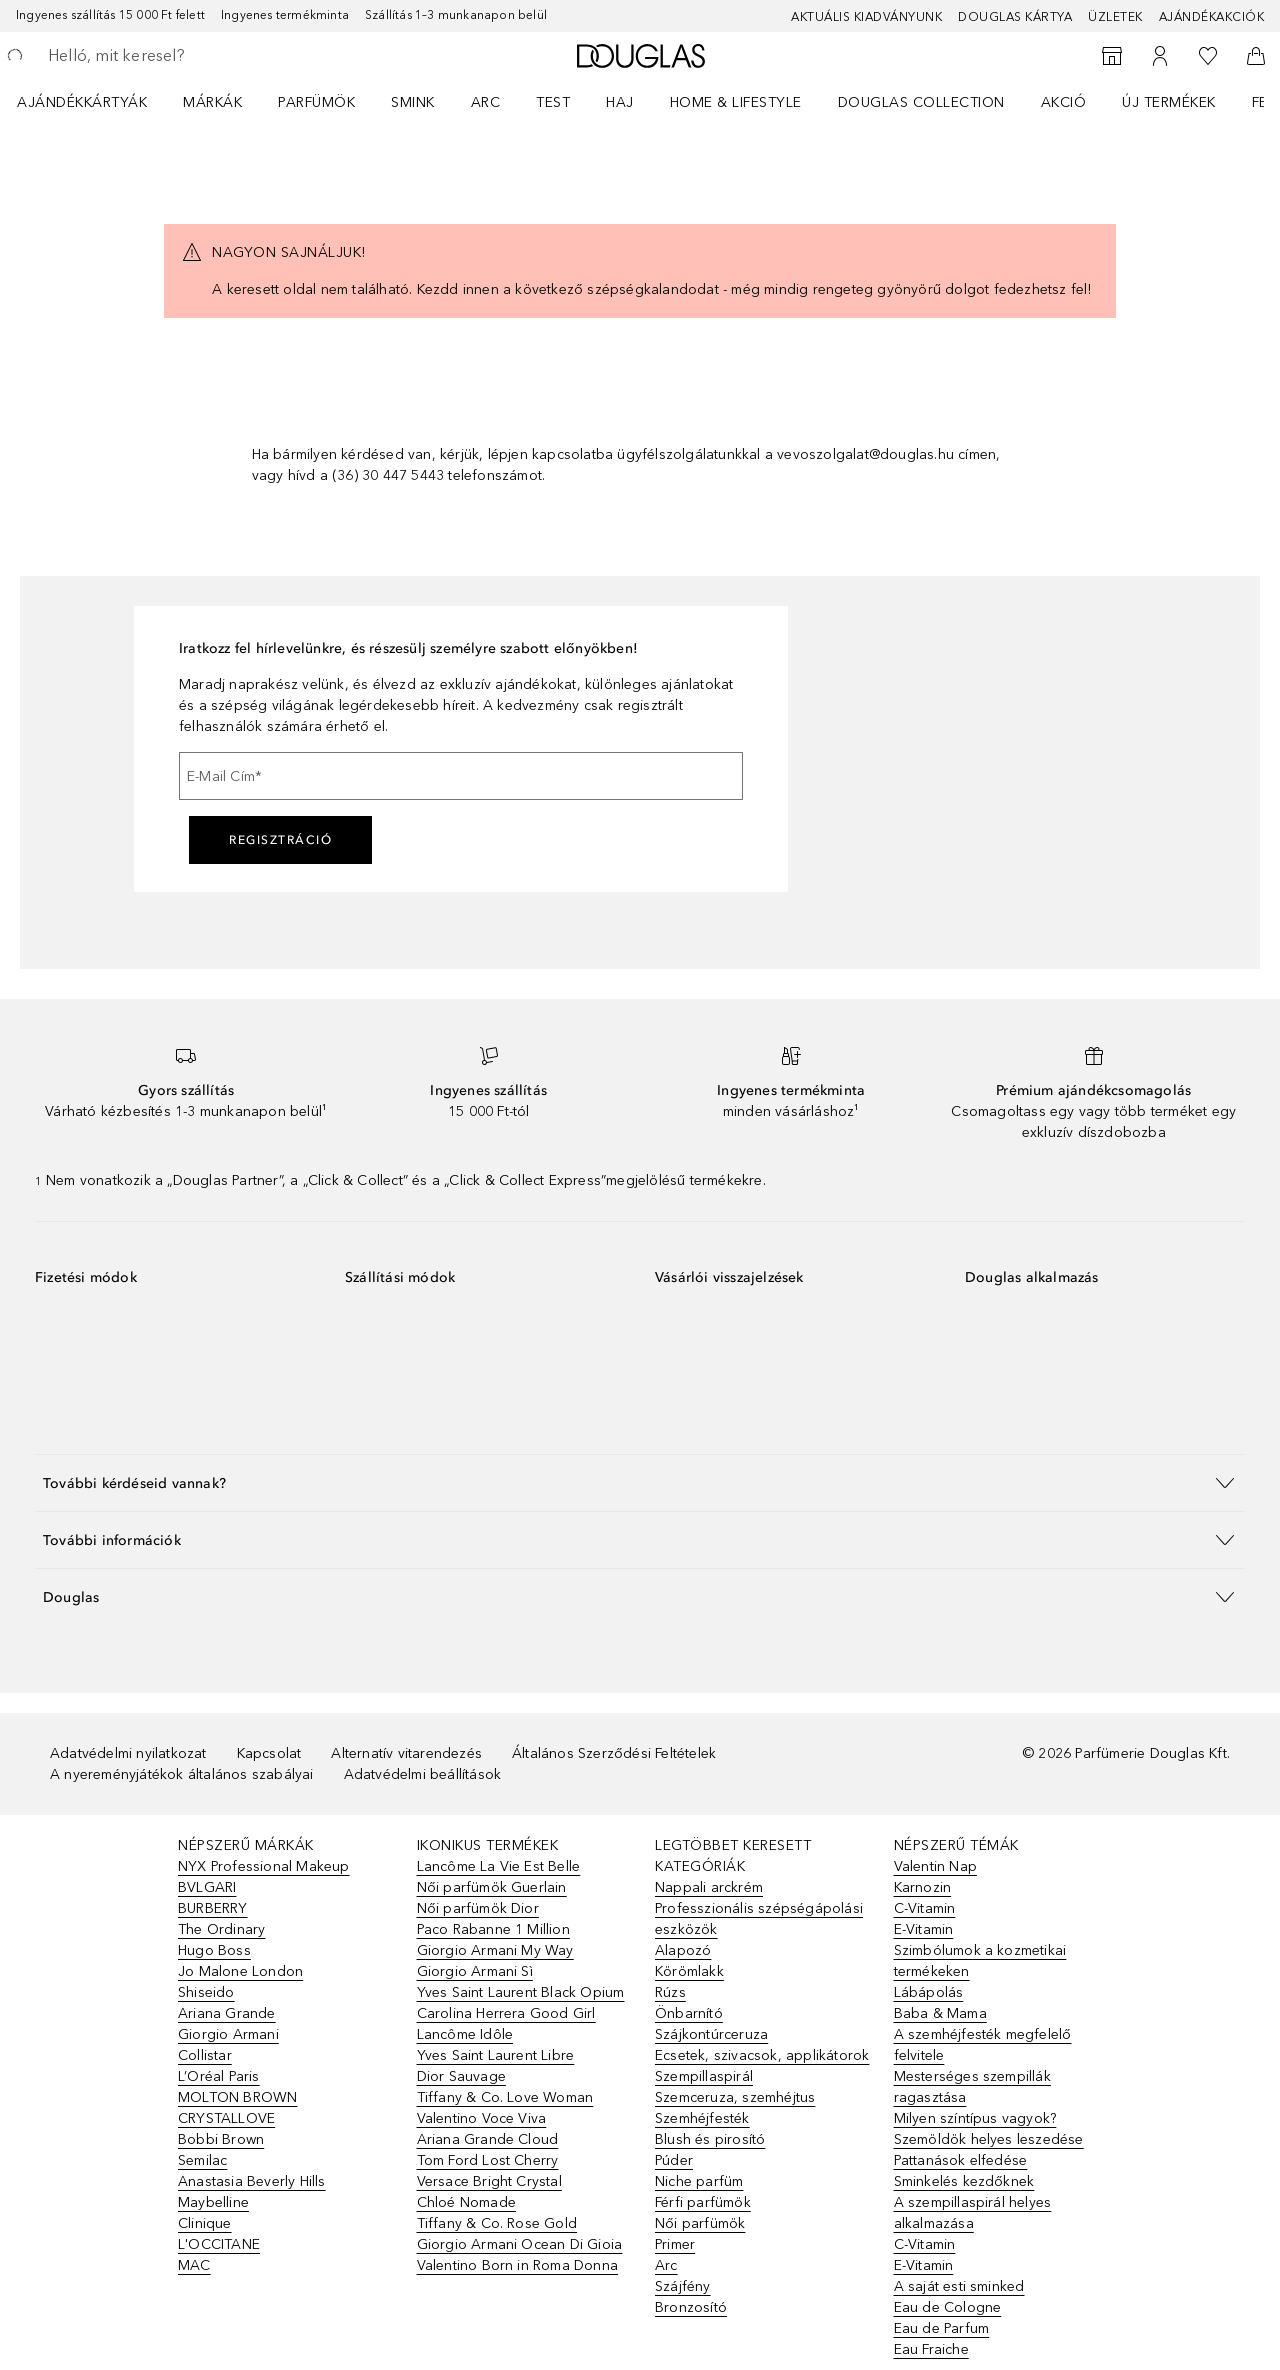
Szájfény (683, 2286)
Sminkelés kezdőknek (964, 2181)
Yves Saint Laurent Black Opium (521, 1992)
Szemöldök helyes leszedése (989, 2139)
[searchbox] (195, 56)
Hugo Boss (214, 1950)
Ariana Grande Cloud (488, 2139)
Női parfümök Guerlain (492, 1887)
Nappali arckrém (709, 1887)
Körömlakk (689, 1971)
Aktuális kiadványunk (866, 17)
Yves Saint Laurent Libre (496, 2055)
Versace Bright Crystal (489, 2181)
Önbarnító (689, 2013)
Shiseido (206, 1992)
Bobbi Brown (221, 2139)
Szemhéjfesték (702, 2118)
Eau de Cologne (948, 2307)
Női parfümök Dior (478, 1908)
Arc (486, 102)
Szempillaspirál (704, 2076)
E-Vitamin (924, 1929)
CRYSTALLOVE (226, 2118)
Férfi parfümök (703, 2202)
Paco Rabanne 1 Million (493, 1929)
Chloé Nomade (466, 2202)
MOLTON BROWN (237, 2097)
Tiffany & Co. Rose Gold (497, 2223)
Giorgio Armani (228, 2034)
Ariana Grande (227, 2013)
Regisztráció (280, 840)
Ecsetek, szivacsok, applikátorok (762, 2055)
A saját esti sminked (959, 2286)
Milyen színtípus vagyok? (975, 2118)
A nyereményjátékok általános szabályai (182, 1774)
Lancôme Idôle (465, 2034)
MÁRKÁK (212, 102)
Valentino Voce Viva (482, 2118)
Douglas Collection (921, 102)
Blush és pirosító (710, 2139)
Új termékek (1169, 102)
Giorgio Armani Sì (475, 1971)
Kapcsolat (269, 1753)
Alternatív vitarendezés (406, 1753)
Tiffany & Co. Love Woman (505, 2097)
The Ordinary (221, 1929)
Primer (675, 2244)
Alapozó (683, 1950)
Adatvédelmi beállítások (423, 1774)
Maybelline (213, 2202)
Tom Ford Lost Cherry (488, 2160)
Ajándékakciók (1212, 17)
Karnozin (923, 1887)
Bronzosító (691, 2307)
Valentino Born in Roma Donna (518, 2265)
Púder (674, 2160)
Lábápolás (929, 1992)
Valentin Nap (935, 1866)
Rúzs (670, 1992)
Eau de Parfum (942, 2328)
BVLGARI (207, 1887)
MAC (194, 2265)
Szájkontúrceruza (711, 2034)
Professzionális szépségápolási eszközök (759, 1919)
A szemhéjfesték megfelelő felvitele (983, 2045)
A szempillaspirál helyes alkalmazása (973, 2213)
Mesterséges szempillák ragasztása (972, 2087)
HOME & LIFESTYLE (736, 102)
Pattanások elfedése (961, 2160)
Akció (1064, 102)
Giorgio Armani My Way (495, 1950)
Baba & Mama (940, 2013)
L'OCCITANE (219, 2244)
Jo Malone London (240, 1971)
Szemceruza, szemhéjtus (735, 2097)
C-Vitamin (925, 1908)
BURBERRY (213, 1908)
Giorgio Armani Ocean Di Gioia (520, 2244)
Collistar (205, 2055)
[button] (640, 1482)
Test (553, 102)
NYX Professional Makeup (264, 1866)
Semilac (202, 2160)
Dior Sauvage (461, 2076)
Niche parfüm (699, 2181)
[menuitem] (95, 102)
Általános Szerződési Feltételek (614, 1753)
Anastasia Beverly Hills (252, 2181)
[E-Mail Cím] (461, 776)
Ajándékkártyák (82, 102)
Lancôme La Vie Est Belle (499, 1866)
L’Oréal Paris (219, 2076)
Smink (413, 102)
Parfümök (316, 102)
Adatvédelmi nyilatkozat (128, 1753)
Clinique (205, 2223)
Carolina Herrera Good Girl (506, 2013)
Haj (620, 102)
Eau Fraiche (931, 2349)
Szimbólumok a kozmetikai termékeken (980, 1961)
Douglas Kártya (1015, 17)
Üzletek (1115, 17)
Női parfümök (700, 2223)
